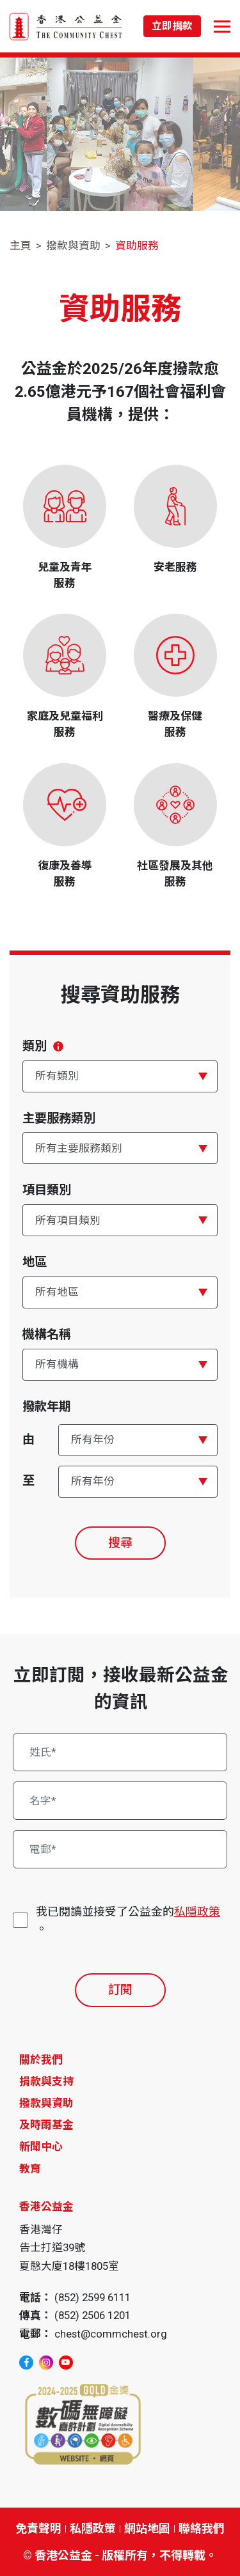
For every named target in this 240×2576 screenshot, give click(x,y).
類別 (42, 1046)
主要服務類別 (58, 1118)
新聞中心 (41, 2146)
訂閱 (120, 1989)
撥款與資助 (73, 245)
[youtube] (66, 2362)
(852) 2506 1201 (92, 2315)
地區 (34, 1262)
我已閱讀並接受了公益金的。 (128, 1919)
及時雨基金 (46, 2124)
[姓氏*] (120, 1752)
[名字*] (120, 1800)
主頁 (20, 245)
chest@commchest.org (110, 2333)
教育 (30, 2168)
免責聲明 (38, 2528)
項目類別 (46, 1190)
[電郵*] (120, 1849)
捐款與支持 (46, 2081)
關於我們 (41, 2059)
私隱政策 (197, 1911)
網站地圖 (147, 2528)
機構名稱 (46, 1334)
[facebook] (26, 2362)
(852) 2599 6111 (92, 2297)
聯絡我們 (202, 2528)
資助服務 (137, 245)
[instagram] (46, 2362)
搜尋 (120, 1542)
